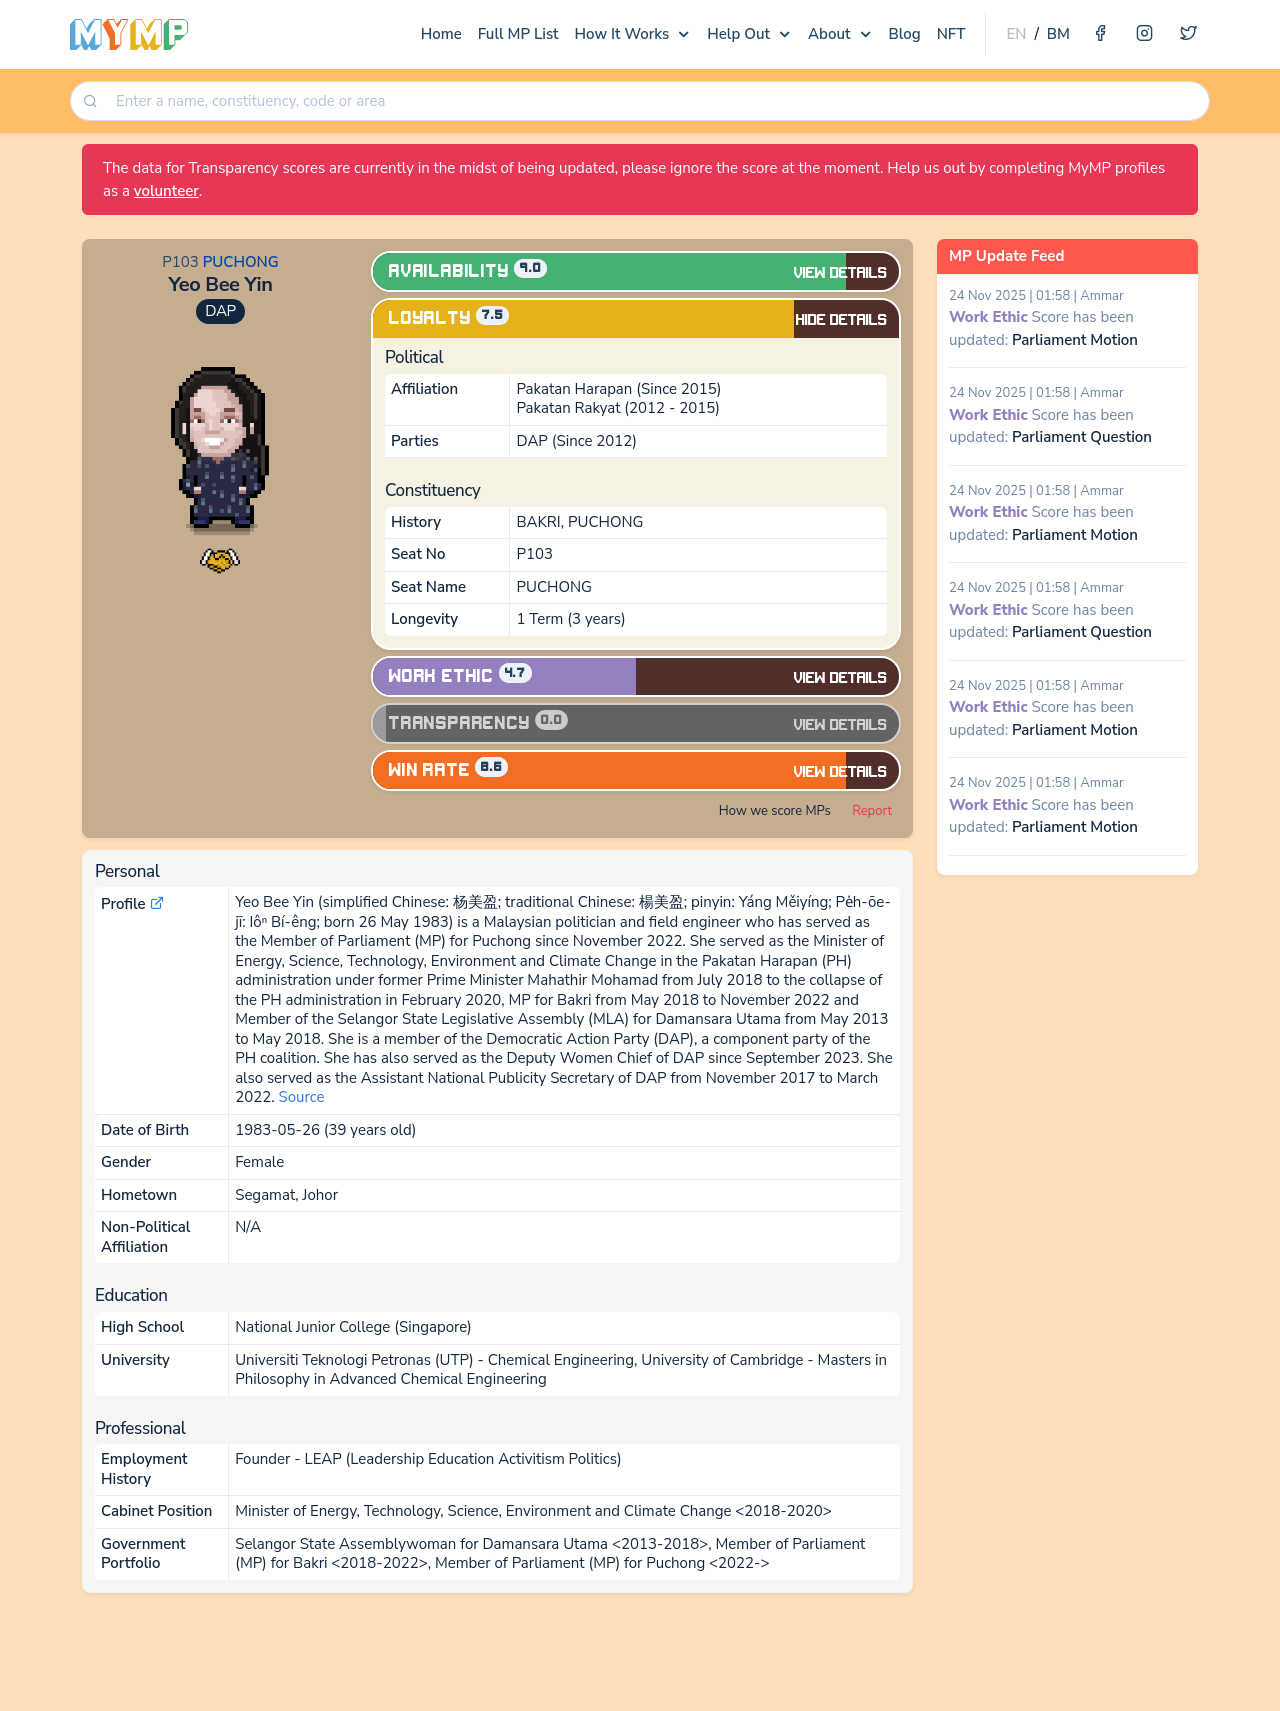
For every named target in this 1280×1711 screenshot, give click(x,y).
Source (301, 1097)
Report (872, 811)
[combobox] (655, 101)
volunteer (166, 191)
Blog (905, 34)
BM (1058, 34)
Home (441, 34)
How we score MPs (775, 811)
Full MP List (518, 34)
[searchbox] (657, 101)
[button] (220, 558)
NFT (951, 34)
